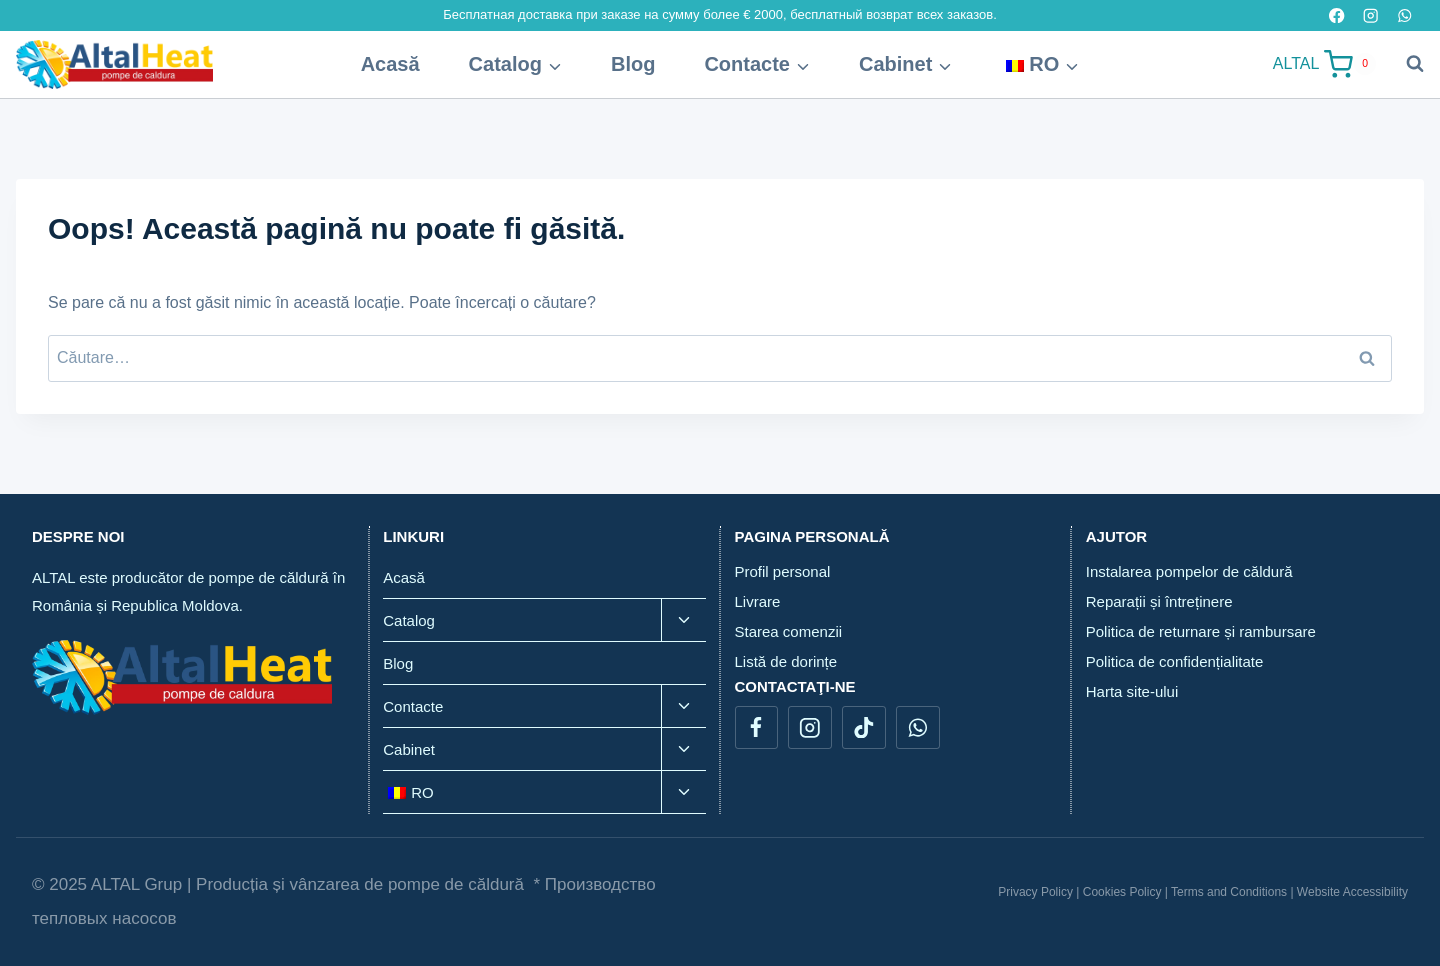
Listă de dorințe (786, 661)
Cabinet (409, 749)
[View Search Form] (1405, 64)
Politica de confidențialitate (1175, 661)
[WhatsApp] (917, 727)
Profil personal (783, 571)
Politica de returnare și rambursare (1201, 631)
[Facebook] (756, 727)
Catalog (409, 620)
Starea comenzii (789, 631)
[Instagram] (809, 727)
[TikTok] (863, 727)
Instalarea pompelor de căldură (1189, 571)
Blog (633, 64)
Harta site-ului (1132, 691)
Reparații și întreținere (1159, 601)
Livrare (758, 601)
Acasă (390, 64)
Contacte (413, 706)
